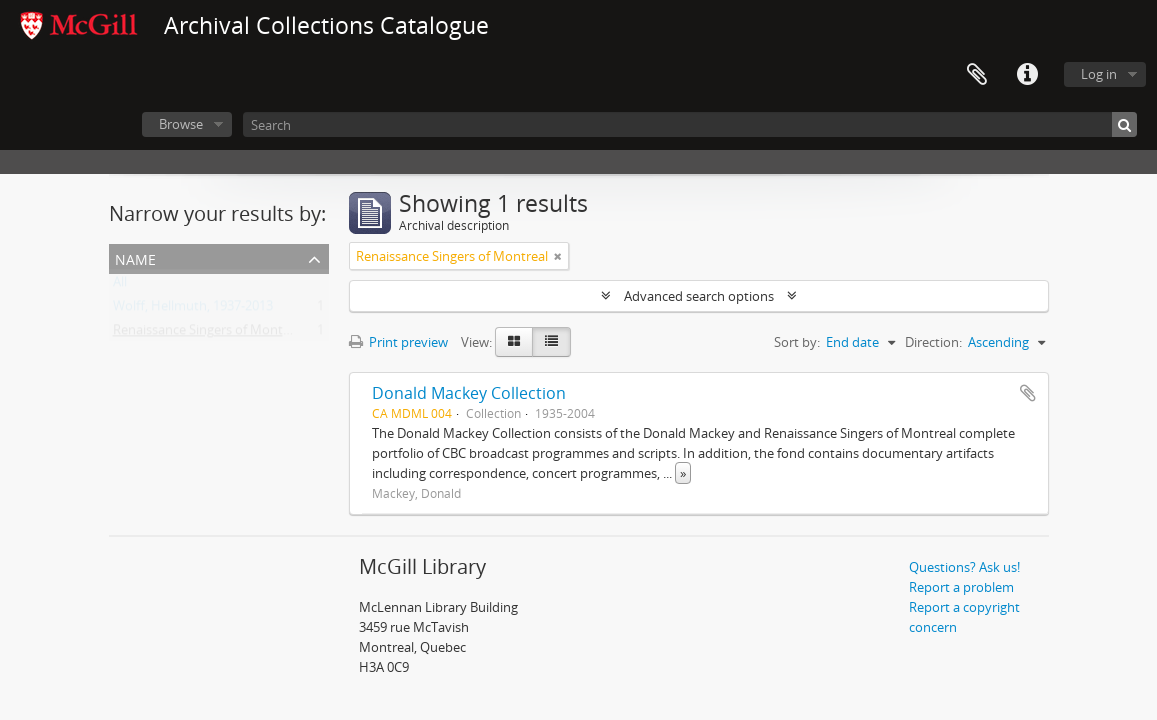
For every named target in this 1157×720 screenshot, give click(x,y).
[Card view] (514, 342)
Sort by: (797, 342)
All (120, 286)
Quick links (1027, 75)
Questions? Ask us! (964, 567)
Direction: (933, 342)
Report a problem (961, 587)
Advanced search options (699, 296)
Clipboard (977, 75)
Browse (181, 124)
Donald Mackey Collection (469, 393)
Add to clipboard (1028, 393)
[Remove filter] (558, 256)
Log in (1099, 74)
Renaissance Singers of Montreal (209, 334)
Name (135, 257)
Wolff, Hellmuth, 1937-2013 (193, 310)
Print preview (398, 342)
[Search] (690, 124)
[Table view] (551, 342)
